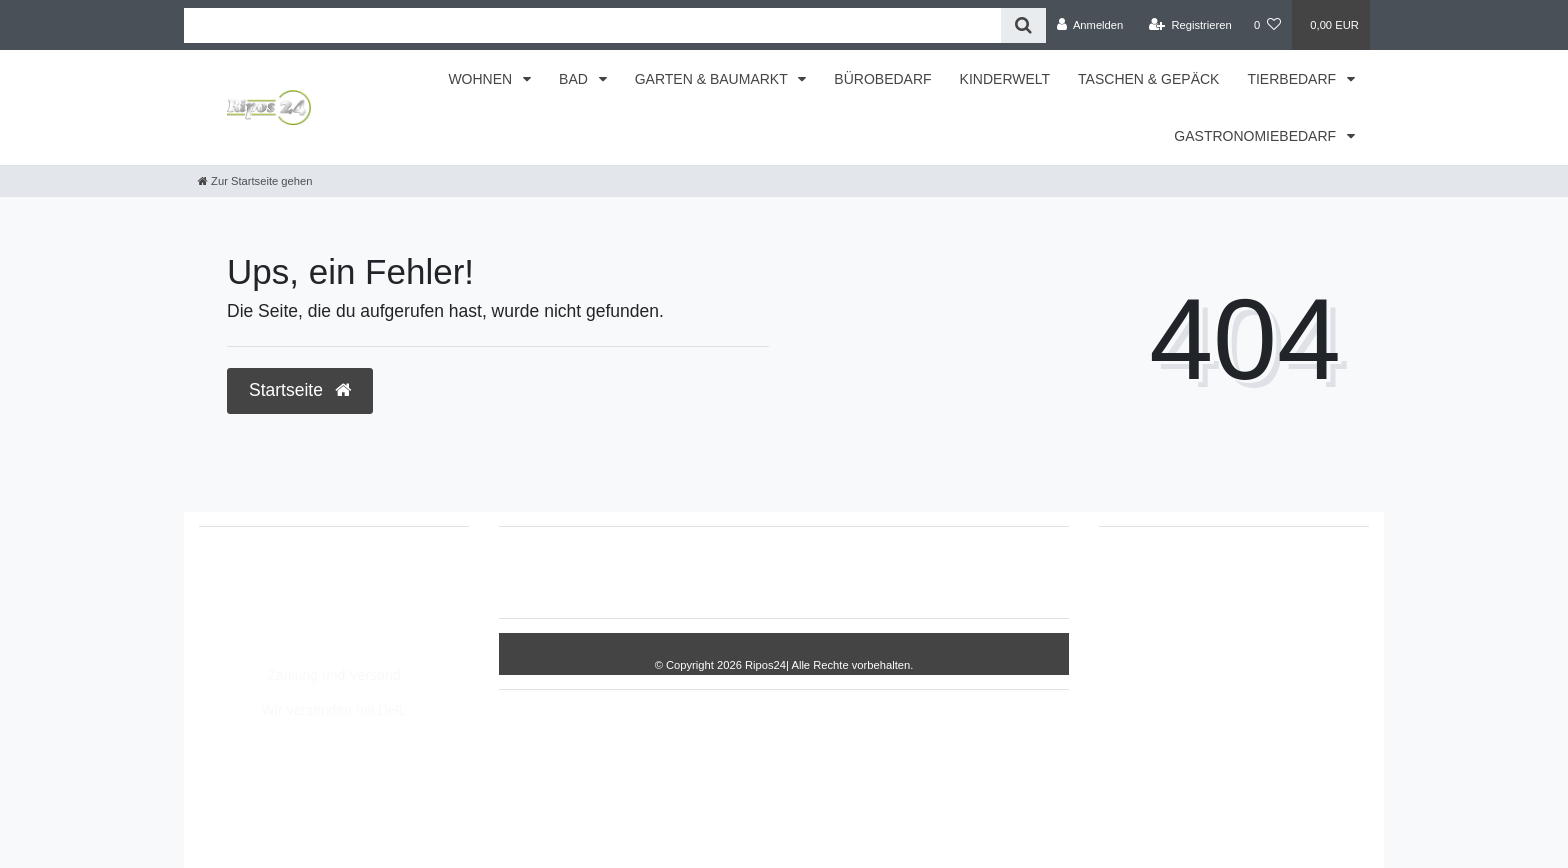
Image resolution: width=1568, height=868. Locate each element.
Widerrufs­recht (581, 572)
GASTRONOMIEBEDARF (1257, 136)
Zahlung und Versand (333, 675)
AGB (932, 572)
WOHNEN (482, 79)
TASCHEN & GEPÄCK (1148, 79)
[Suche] (1023, 25)
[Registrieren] (1190, 25)
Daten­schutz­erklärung (821, 572)
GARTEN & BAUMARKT (713, 79)
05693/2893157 (268, 577)
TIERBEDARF (1293, 79)
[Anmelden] (1090, 25)
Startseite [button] (300, 390)
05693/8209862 (268, 598)
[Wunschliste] (1267, 25)
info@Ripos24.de (274, 619)
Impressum (689, 572)
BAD (575, 79)
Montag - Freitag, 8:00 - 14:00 (312, 640)
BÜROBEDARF (882, 79)
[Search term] (592, 25)
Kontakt (997, 572)
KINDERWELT (1005, 79)
